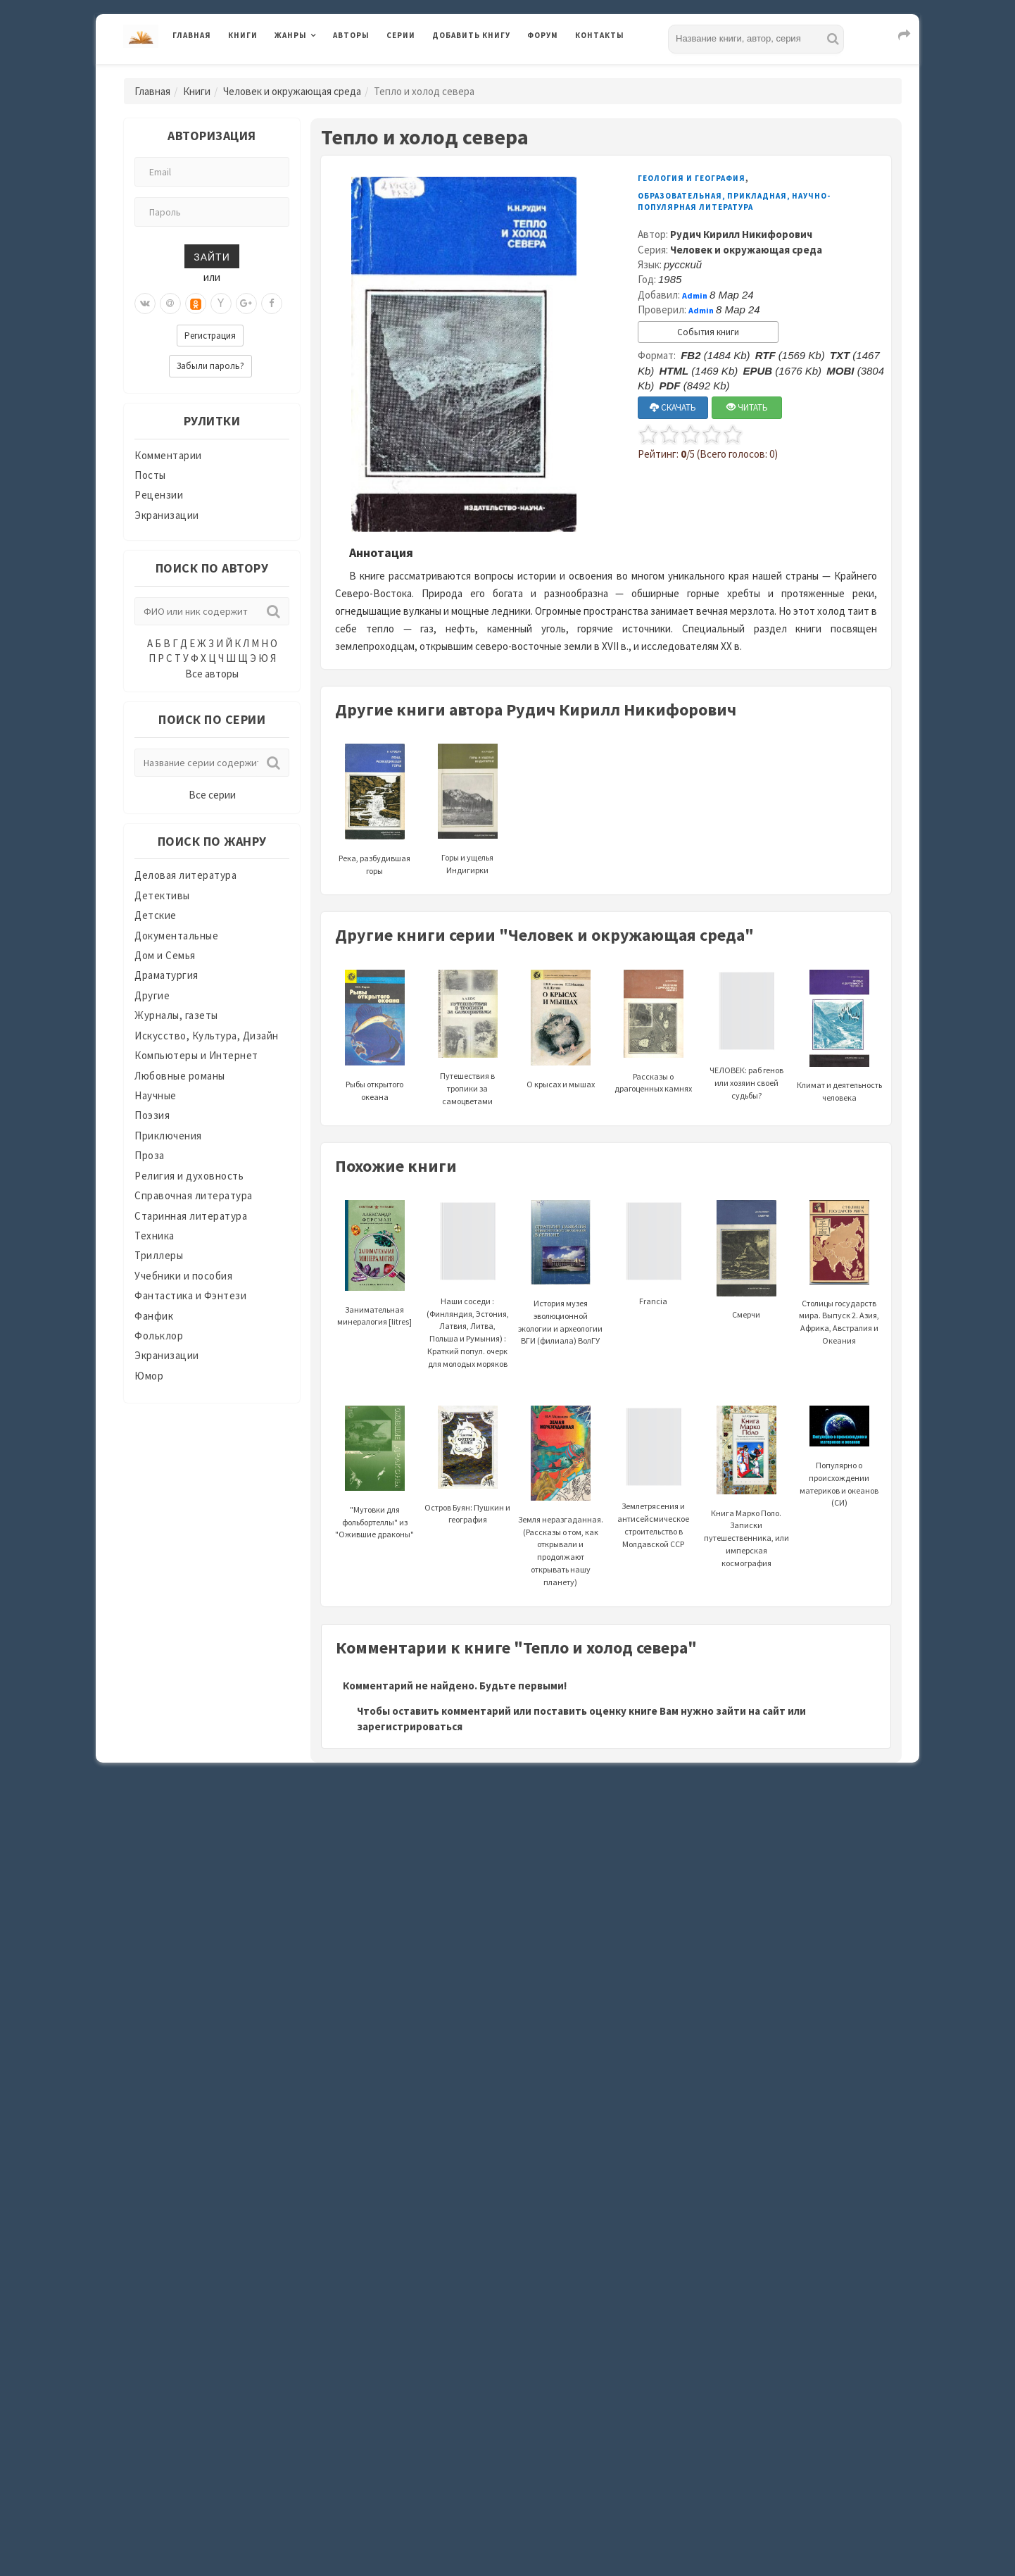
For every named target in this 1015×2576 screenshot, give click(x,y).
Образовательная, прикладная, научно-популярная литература (734, 201)
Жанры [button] (291, 35)
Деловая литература (185, 875)
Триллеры (158, 1255)
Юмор (148, 1375)
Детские (155, 915)
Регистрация (210, 336)
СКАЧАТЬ (673, 407)
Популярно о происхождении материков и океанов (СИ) (839, 1464)
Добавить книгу (471, 35)
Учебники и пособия (183, 1275)
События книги (708, 332)
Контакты (599, 35)
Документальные (176, 935)
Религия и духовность (189, 1175)
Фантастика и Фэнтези (190, 1295)
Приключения (168, 1135)
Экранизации (166, 515)
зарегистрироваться (409, 1726)
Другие (152, 995)
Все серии (212, 794)
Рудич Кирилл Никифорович (741, 234)
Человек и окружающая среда (292, 91)
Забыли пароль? (210, 366)
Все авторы (212, 673)
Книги (243, 35)
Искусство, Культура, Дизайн (206, 1035)
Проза (149, 1155)
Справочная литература (193, 1195)
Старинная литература (190, 1216)
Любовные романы (179, 1075)
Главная (191, 35)
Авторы (351, 35)
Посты (150, 475)
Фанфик (153, 1316)
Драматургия (166, 975)
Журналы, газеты (176, 1015)
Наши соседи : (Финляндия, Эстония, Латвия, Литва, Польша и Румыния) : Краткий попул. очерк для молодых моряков (468, 1302)
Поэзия (152, 1115)
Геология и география (691, 178)
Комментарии (168, 455)
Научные (155, 1095)
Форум (542, 35)
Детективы (162, 895)
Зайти (211, 256)
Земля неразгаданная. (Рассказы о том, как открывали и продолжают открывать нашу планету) (560, 1516)
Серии (400, 35)
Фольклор (158, 1335)
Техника (154, 1235)
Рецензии (158, 494)
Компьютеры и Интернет (196, 1055)
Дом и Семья (165, 955)
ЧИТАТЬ (747, 407)
